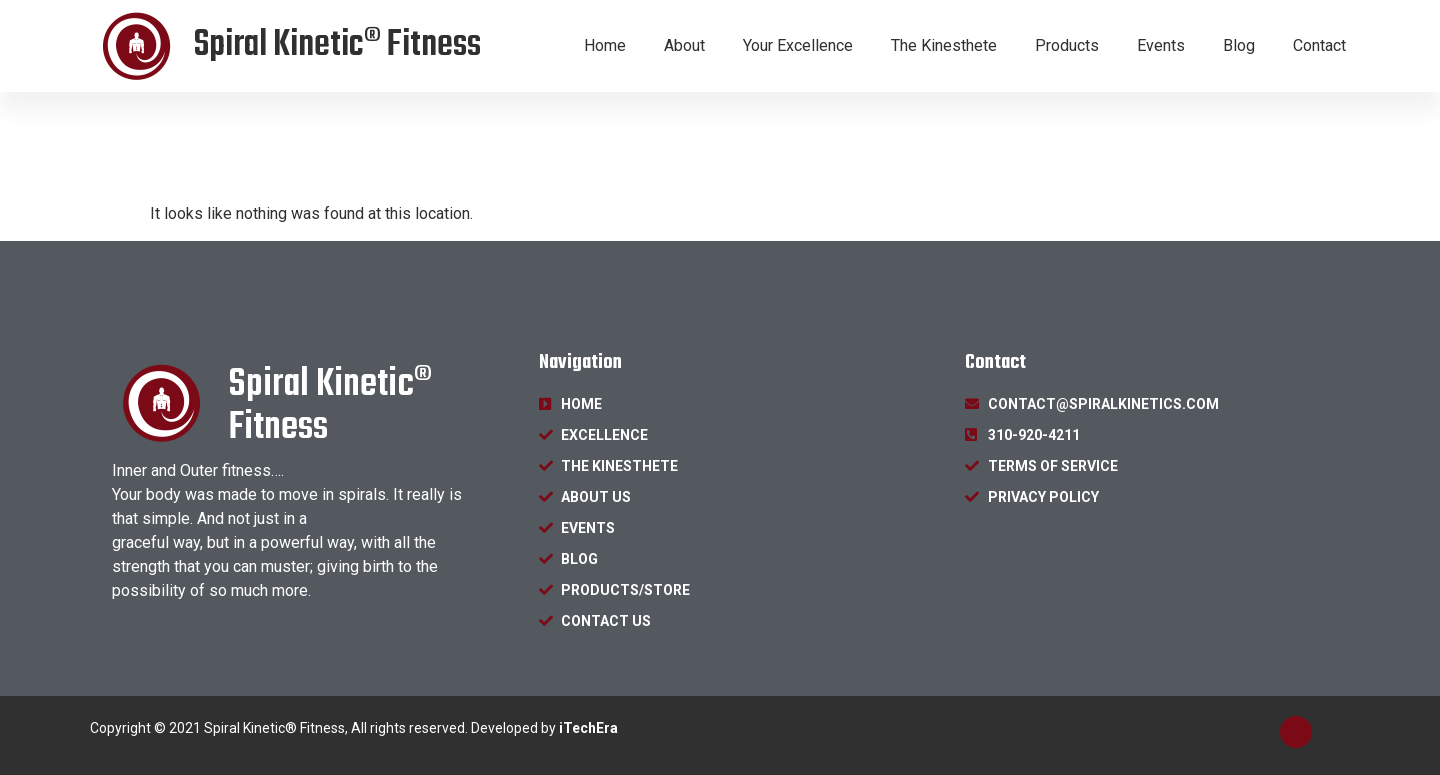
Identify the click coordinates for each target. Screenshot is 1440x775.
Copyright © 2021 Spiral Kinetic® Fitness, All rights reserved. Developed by (354, 728)
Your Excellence (798, 45)
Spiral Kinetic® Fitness (337, 45)
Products (1067, 45)
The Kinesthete (944, 45)
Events (1161, 45)
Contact (1319, 45)
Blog (1239, 45)
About (684, 45)
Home (605, 45)
